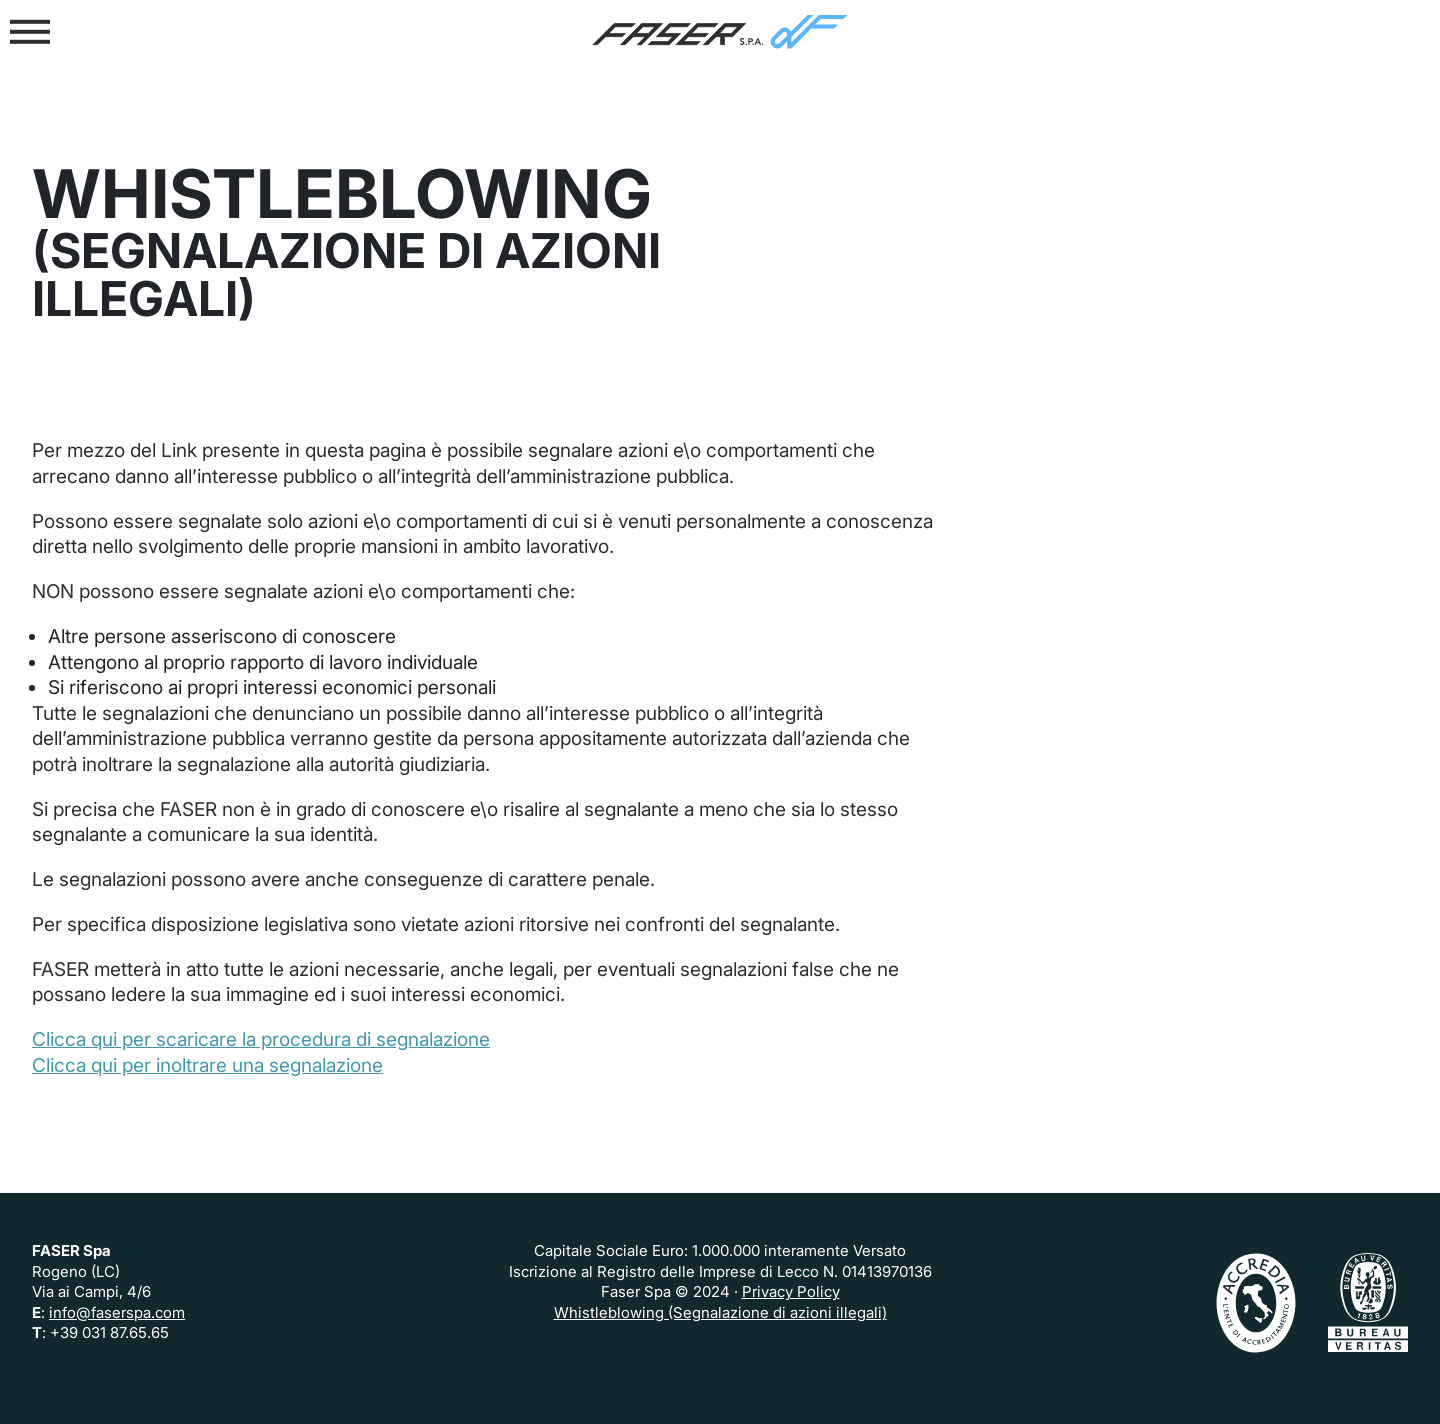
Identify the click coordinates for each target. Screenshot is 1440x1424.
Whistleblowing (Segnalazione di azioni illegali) (720, 1312)
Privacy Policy (791, 1291)
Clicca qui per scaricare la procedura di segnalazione (261, 1039)
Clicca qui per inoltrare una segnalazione (207, 1065)
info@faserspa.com (117, 1312)
